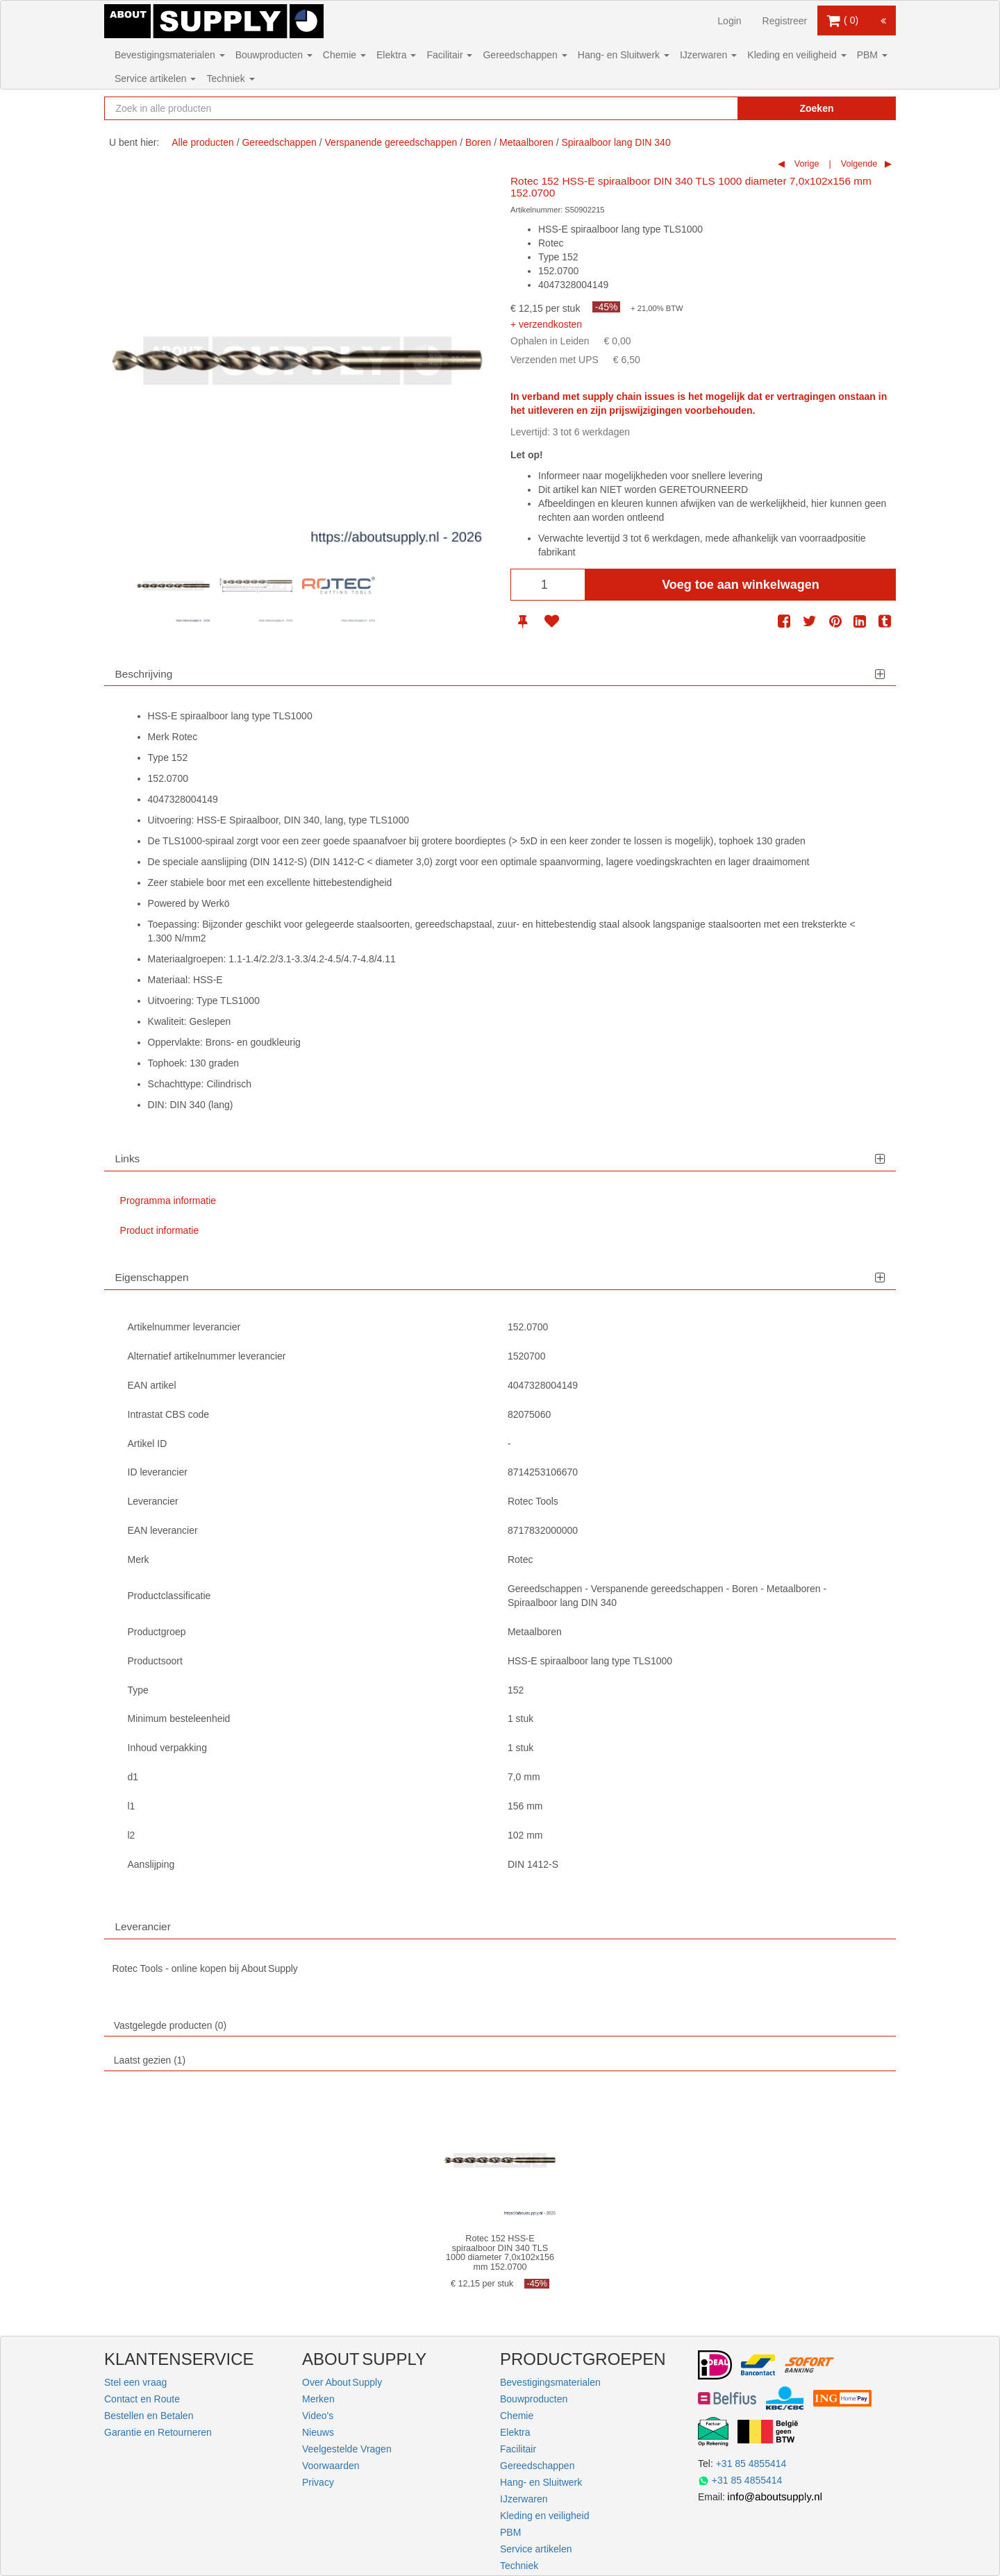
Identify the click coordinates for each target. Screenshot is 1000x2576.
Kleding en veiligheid (796, 54)
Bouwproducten (273, 54)
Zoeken (816, 108)
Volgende (857, 164)
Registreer (785, 20)
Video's (317, 2415)
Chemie (344, 54)
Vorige (805, 164)
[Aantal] (547, 585)
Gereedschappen (525, 54)
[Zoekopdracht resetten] (698, 108)
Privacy (318, 2482)
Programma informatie (168, 1200)
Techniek (230, 78)
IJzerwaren (708, 54)
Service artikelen (155, 78)
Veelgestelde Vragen (347, 2448)
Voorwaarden (331, 2465)
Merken (318, 2398)
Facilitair (449, 54)
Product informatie (159, 1230)
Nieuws (318, 2432)
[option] (173, 585)
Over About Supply (342, 2382)
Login (729, 20)
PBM (872, 54)
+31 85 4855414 (751, 2463)
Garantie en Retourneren (158, 2432)
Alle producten (203, 142)
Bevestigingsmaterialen (170, 54)
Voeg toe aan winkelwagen (740, 585)
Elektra (396, 54)
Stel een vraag (135, 2382)
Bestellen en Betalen (148, 2415)
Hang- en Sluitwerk (623, 54)
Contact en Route (142, 2398)
